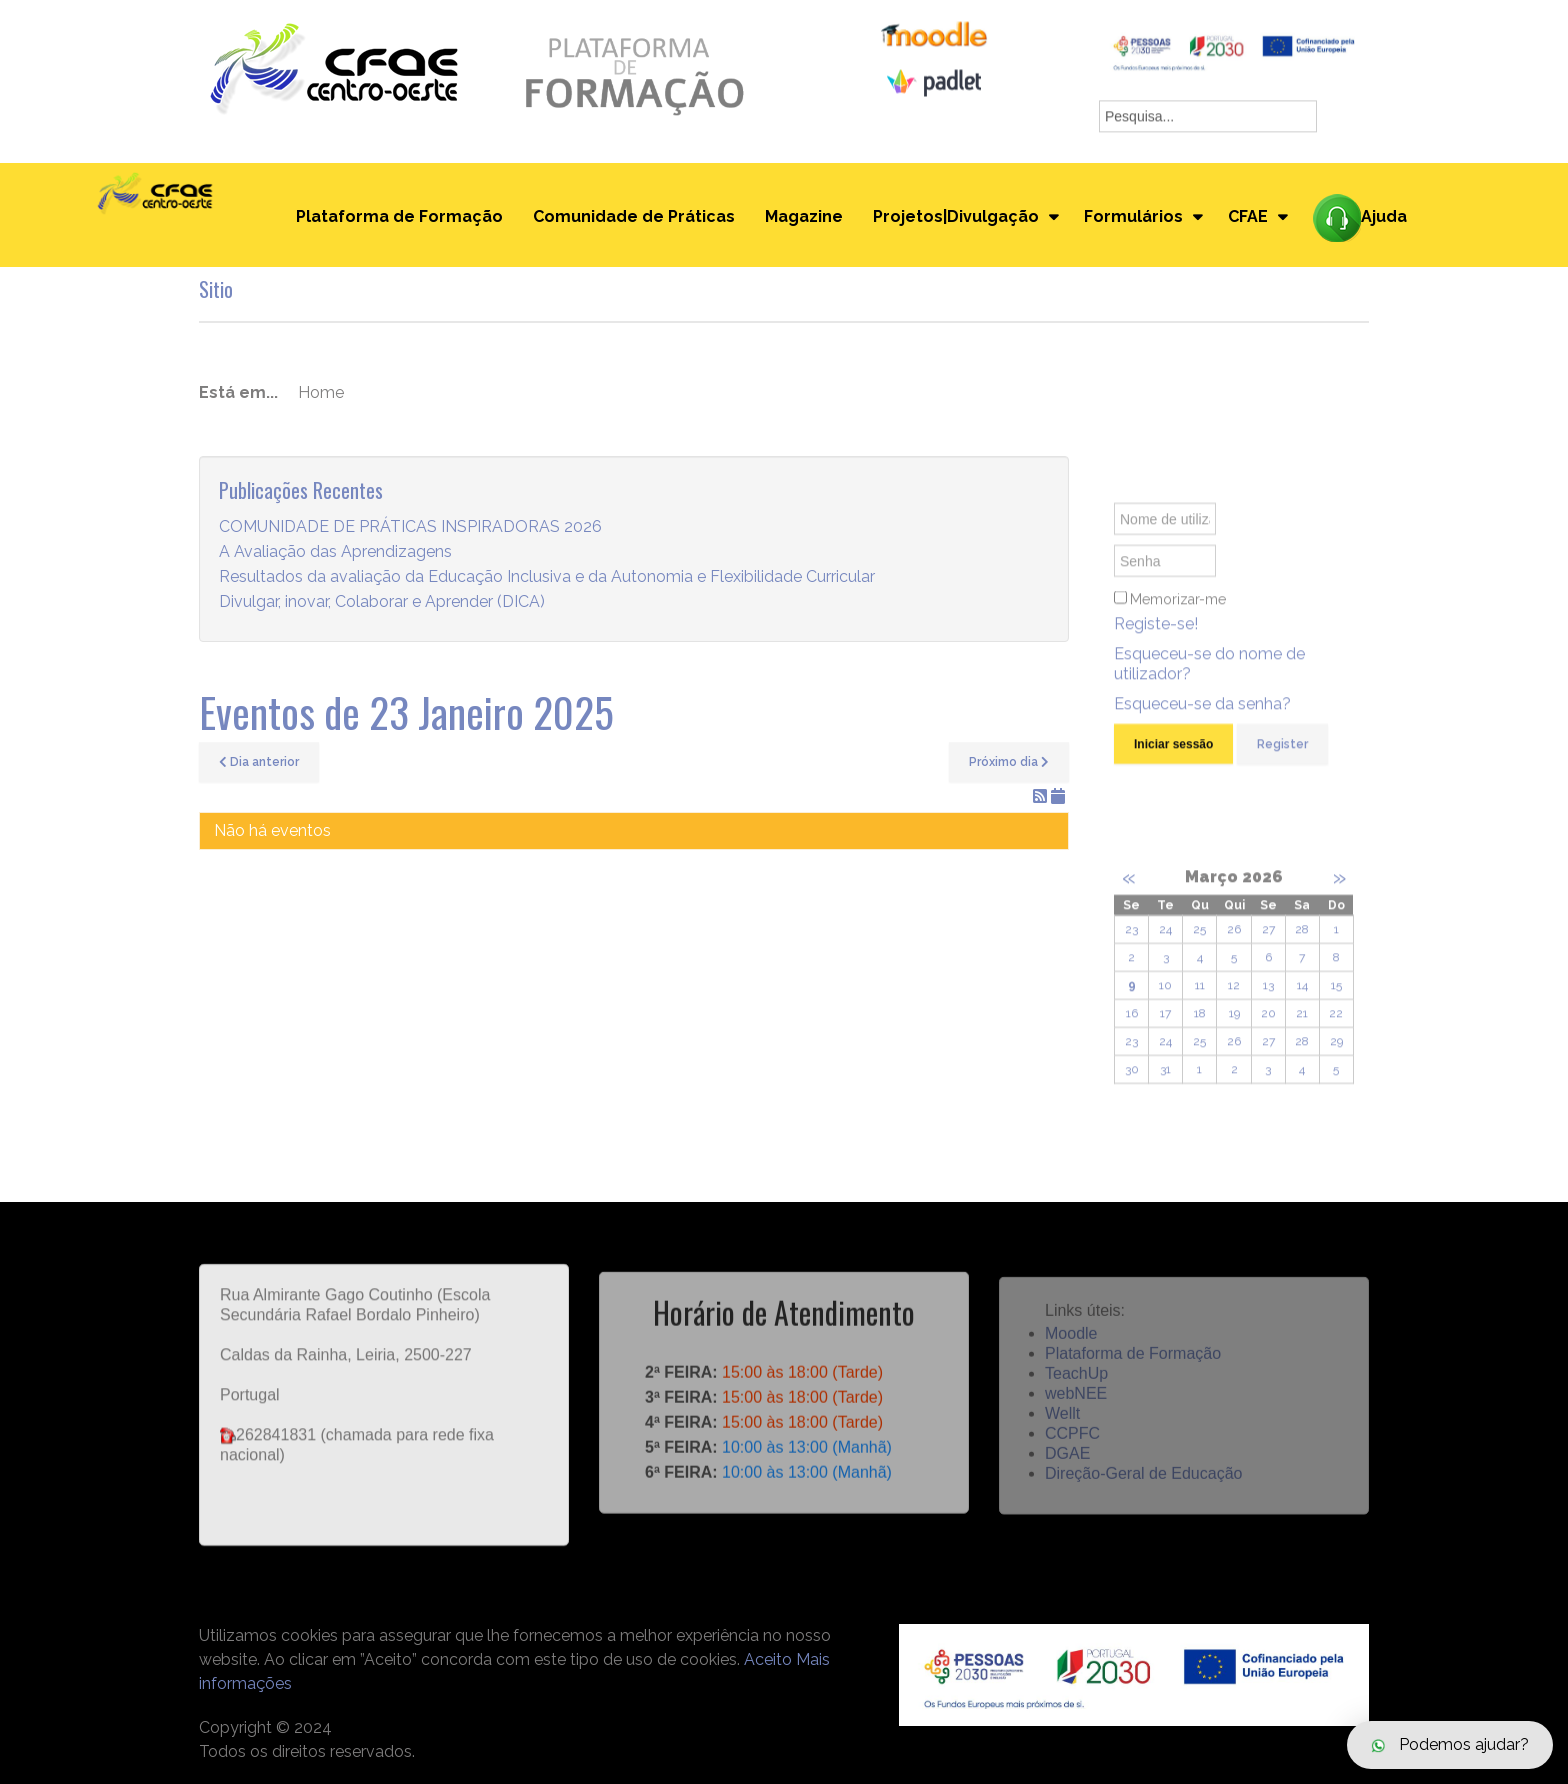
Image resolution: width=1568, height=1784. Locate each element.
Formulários (1133, 216)
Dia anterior (259, 762)
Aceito (768, 1659)
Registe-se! (1156, 641)
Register (1282, 762)
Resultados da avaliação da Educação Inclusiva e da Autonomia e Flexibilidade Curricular (547, 577)
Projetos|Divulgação (956, 216)
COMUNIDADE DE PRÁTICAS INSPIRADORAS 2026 (410, 527)
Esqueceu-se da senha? (1202, 721)
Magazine (804, 216)
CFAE (1248, 216)
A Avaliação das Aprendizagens (335, 552)
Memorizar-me (1178, 617)
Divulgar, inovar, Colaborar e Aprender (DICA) (382, 602)
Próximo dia (1009, 762)
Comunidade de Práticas (634, 216)
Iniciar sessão (1173, 762)
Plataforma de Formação (399, 216)
